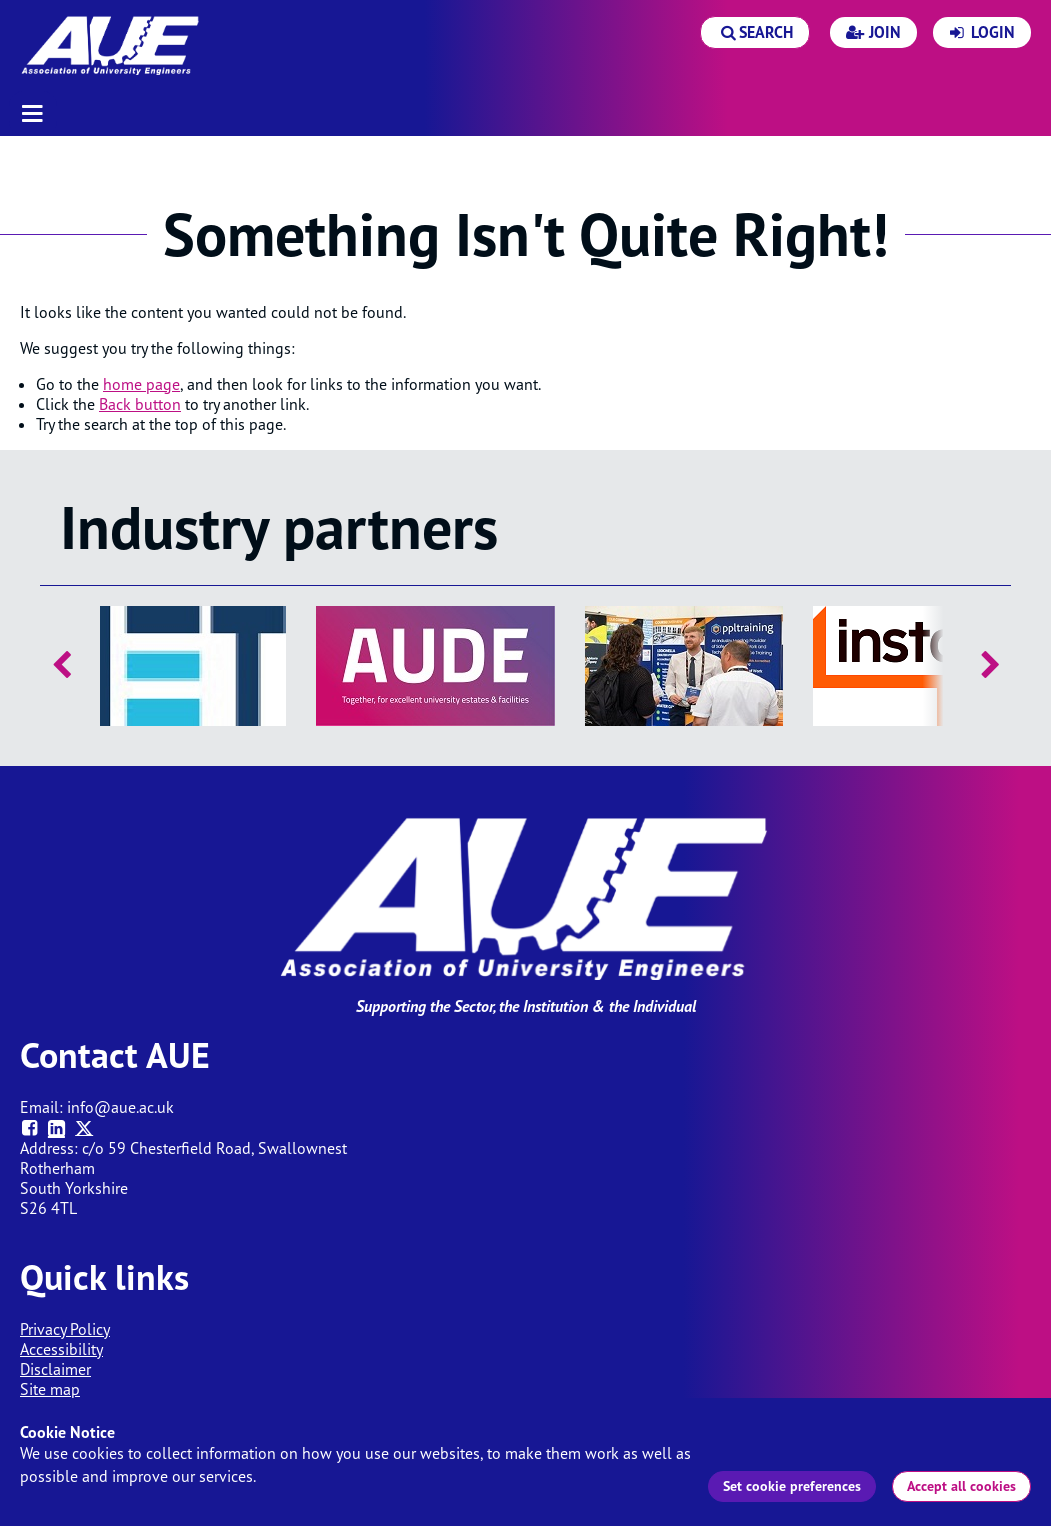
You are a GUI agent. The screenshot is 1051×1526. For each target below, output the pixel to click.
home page (141, 384)
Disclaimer (55, 1369)
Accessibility (61, 1349)
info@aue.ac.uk (120, 1107)
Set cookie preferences (792, 1486)
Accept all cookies (961, 1486)
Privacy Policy (65, 1329)
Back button (140, 404)
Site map (50, 1389)
